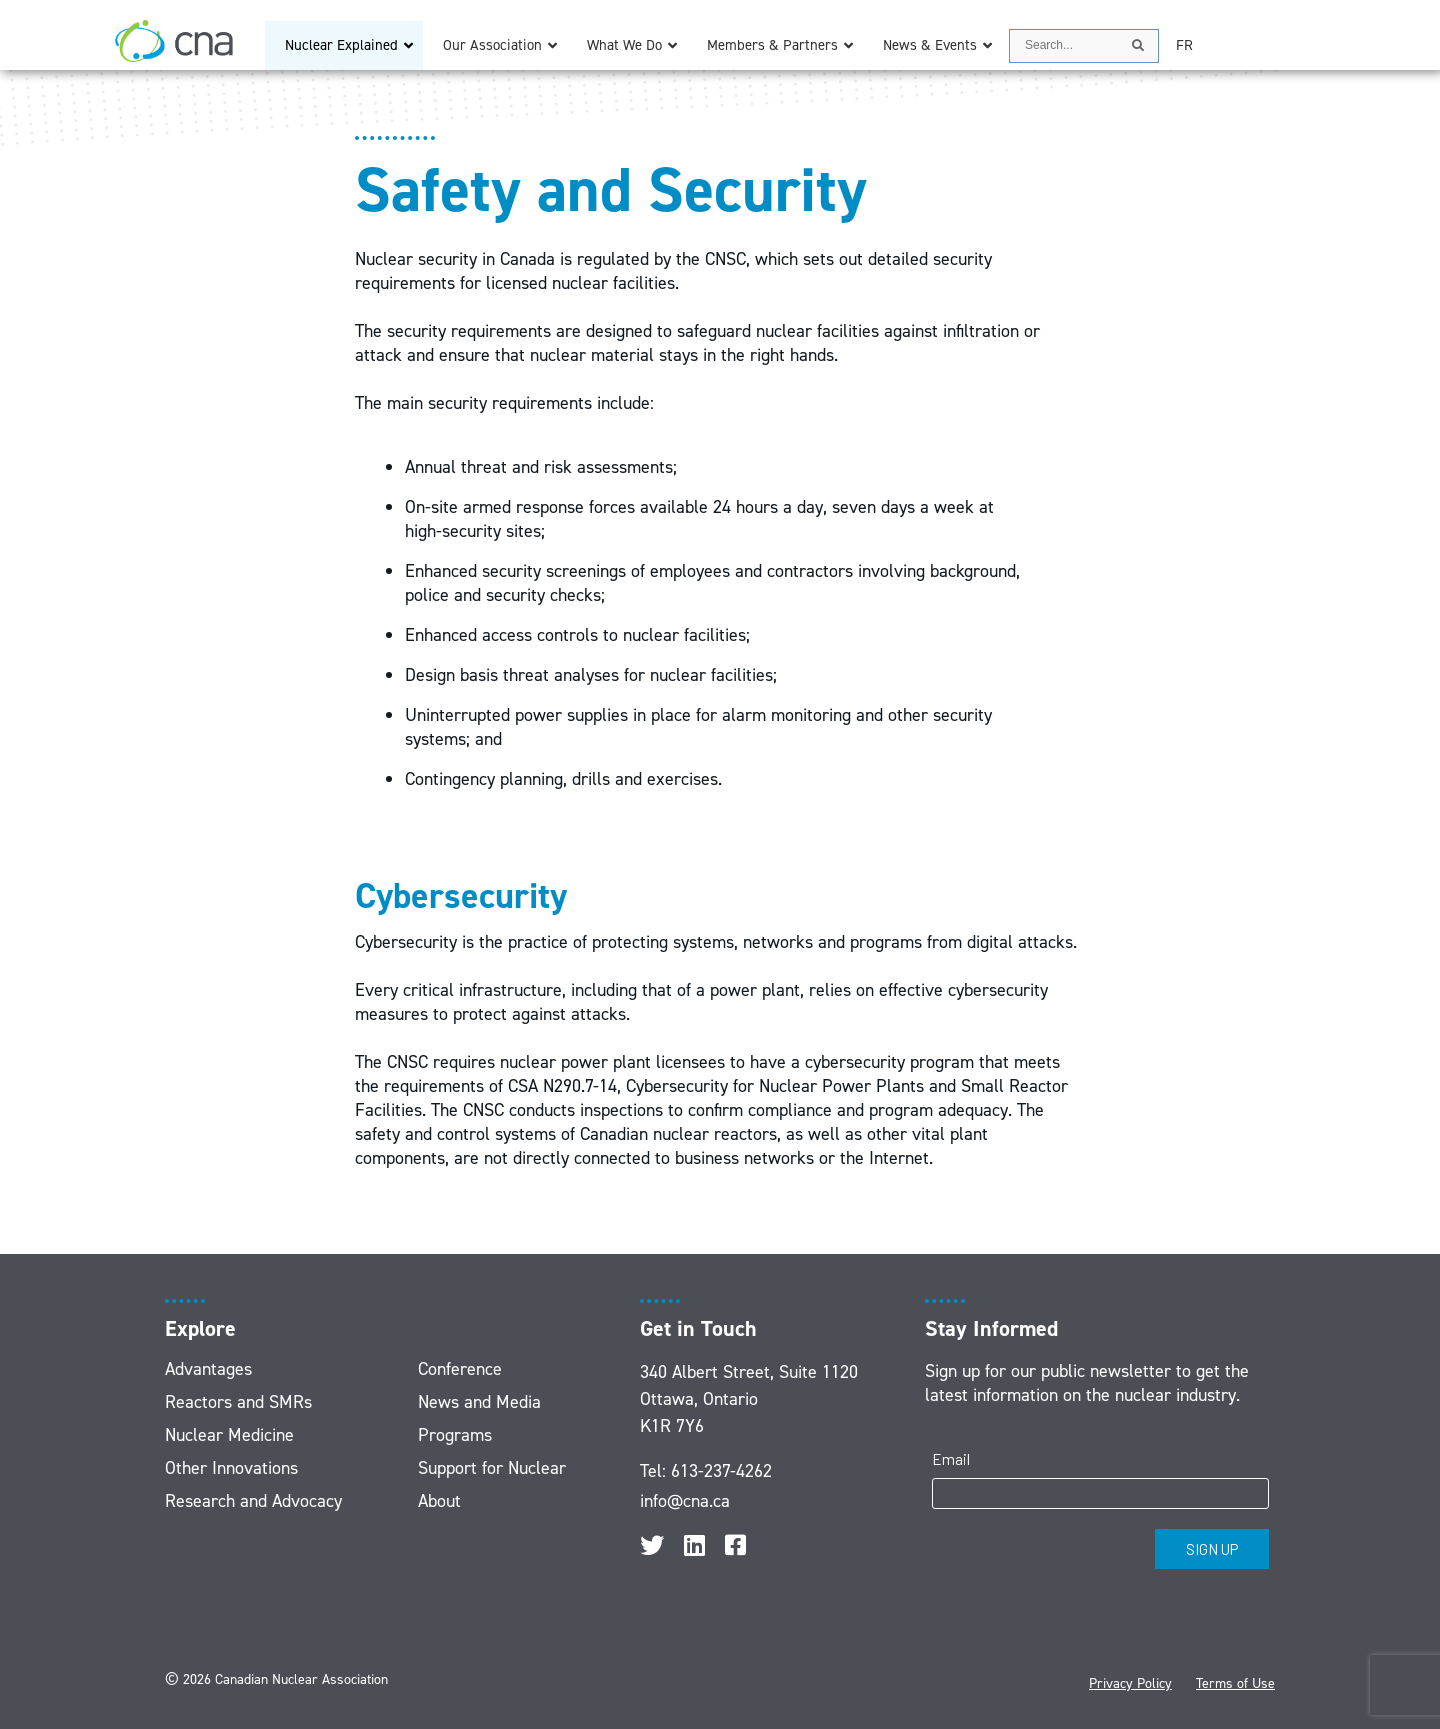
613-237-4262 (721, 1471)
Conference (460, 1369)
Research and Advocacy (253, 1501)
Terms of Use (1235, 1683)
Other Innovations (231, 1468)
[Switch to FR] (1184, 45)
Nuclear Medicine (229, 1435)
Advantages (208, 1369)
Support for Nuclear (492, 1468)
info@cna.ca (685, 1501)
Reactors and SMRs (238, 1402)
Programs (455, 1435)
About (439, 1501)
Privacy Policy (1130, 1683)
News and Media (479, 1402)
